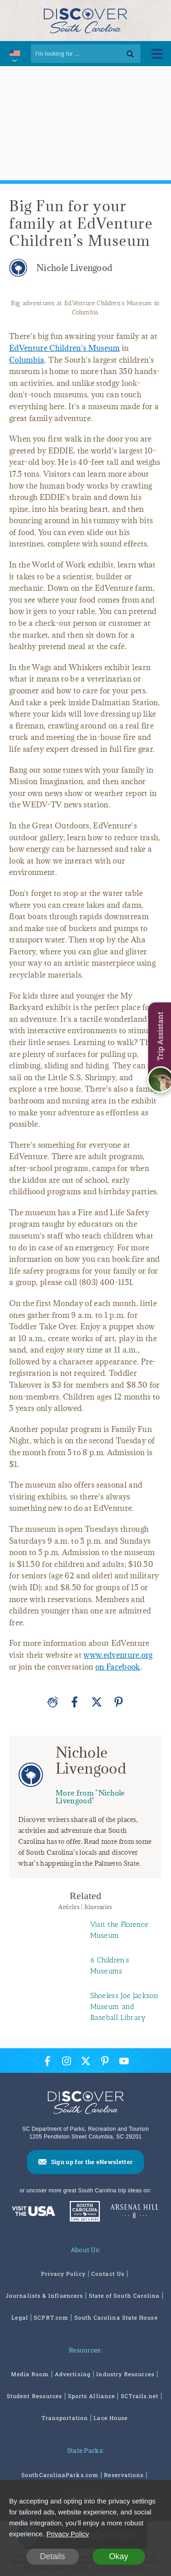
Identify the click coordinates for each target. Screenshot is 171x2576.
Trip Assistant (160, 1036)
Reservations (124, 2474)
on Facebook (117, 1667)
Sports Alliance (91, 2395)
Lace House (110, 2417)
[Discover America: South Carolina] (33, 2212)
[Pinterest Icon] (104, 2061)
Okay (118, 2556)
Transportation (64, 2417)
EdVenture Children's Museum (64, 348)
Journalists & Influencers (44, 2295)
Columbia (27, 360)
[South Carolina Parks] (82, 2212)
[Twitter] (97, 1702)
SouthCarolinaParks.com (59, 2474)
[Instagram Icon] (66, 2061)
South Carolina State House (116, 2317)
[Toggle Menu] (157, 53)
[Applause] (53, 1702)
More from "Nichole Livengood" (90, 1796)
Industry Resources (125, 2374)
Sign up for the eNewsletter (92, 2162)
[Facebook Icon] (47, 2061)
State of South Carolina (124, 2295)
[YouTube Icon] (124, 2061)
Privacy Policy (63, 2273)
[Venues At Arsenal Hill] (134, 2212)
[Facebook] (75, 1702)
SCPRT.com (51, 2317)
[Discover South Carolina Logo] (85, 20)
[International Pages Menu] (14, 53)
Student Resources (34, 2395)
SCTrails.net (140, 2395)
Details (52, 2556)
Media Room (30, 2374)
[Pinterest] (119, 1702)
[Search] (85, 53)
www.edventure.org (117, 1655)
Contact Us (107, 2273)
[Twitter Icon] (85, 2061)
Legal (19, 2317)
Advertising (73, 2374)
